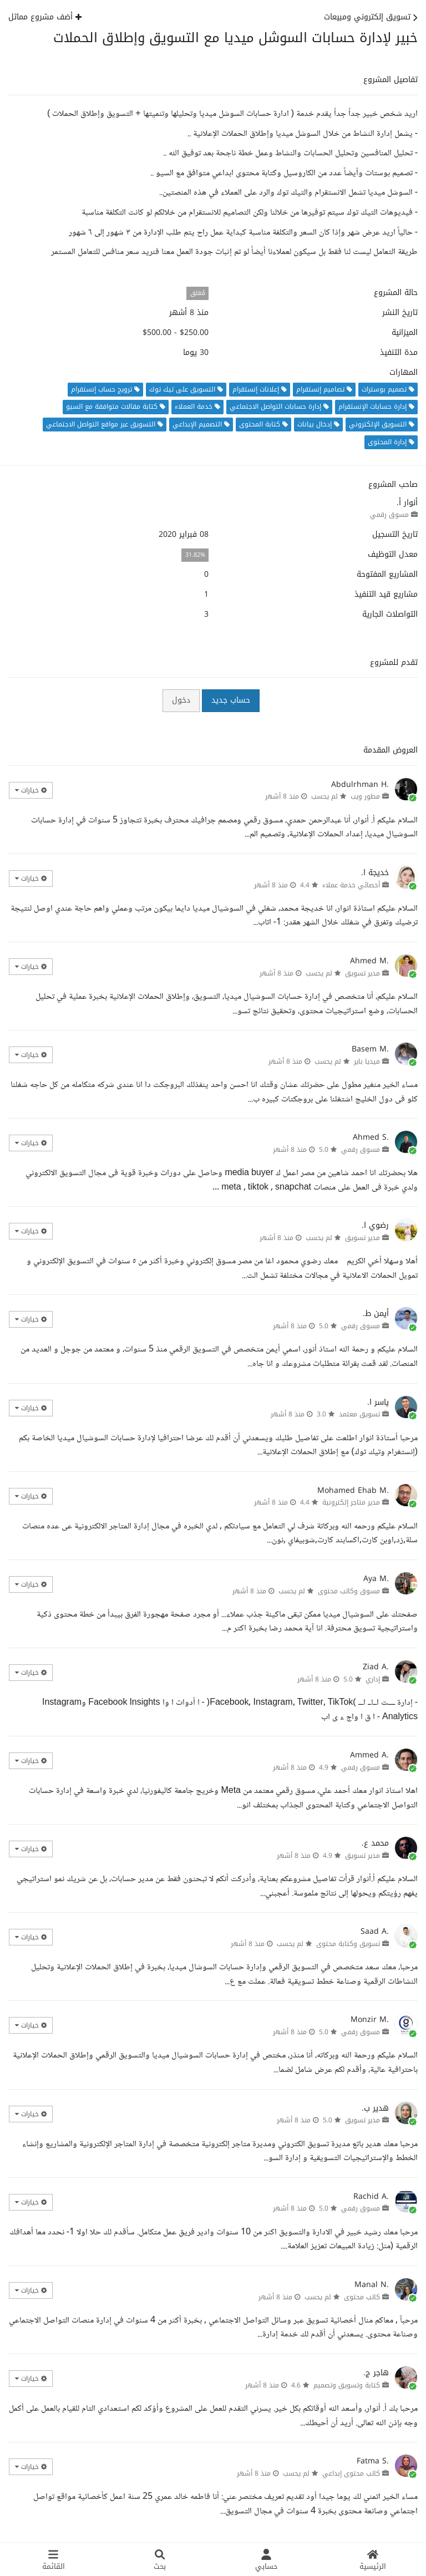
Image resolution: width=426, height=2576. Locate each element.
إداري (373, 1679)
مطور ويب (365, 796)
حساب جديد (230, 700)
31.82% (195, 555)
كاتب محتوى (362, 2297)
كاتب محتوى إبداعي (351, 2473)
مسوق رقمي (389, 515)
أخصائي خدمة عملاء (351, 885)
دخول (181, 700)
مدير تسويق (362, 973)
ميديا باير (367, 1061)
